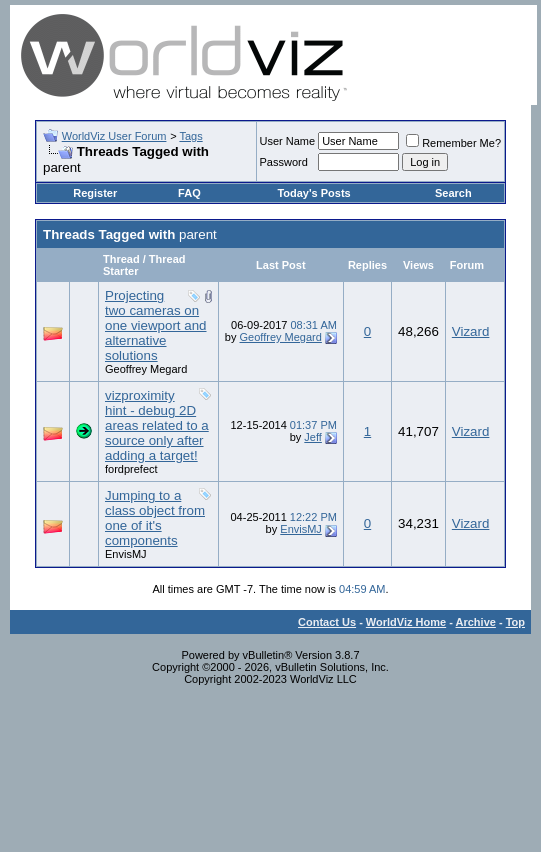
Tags (190, 136)
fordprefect (131, 469)
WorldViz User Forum (114, 136)
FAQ (189, 193)
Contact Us (327, 622)
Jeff (313, 437)
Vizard (471, 331)
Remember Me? (453, 143)
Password (284, 162)
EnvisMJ (126, 554)
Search (453, 193)
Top (515, 622)
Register (95, 193)
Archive (476, 622)
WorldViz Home (406, 622)
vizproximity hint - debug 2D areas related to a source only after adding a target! (157, 425)
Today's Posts (313, 193)
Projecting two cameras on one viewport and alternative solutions (156, 325)
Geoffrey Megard (146, 369)
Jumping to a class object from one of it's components (155, 518)
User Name (288, 141)
